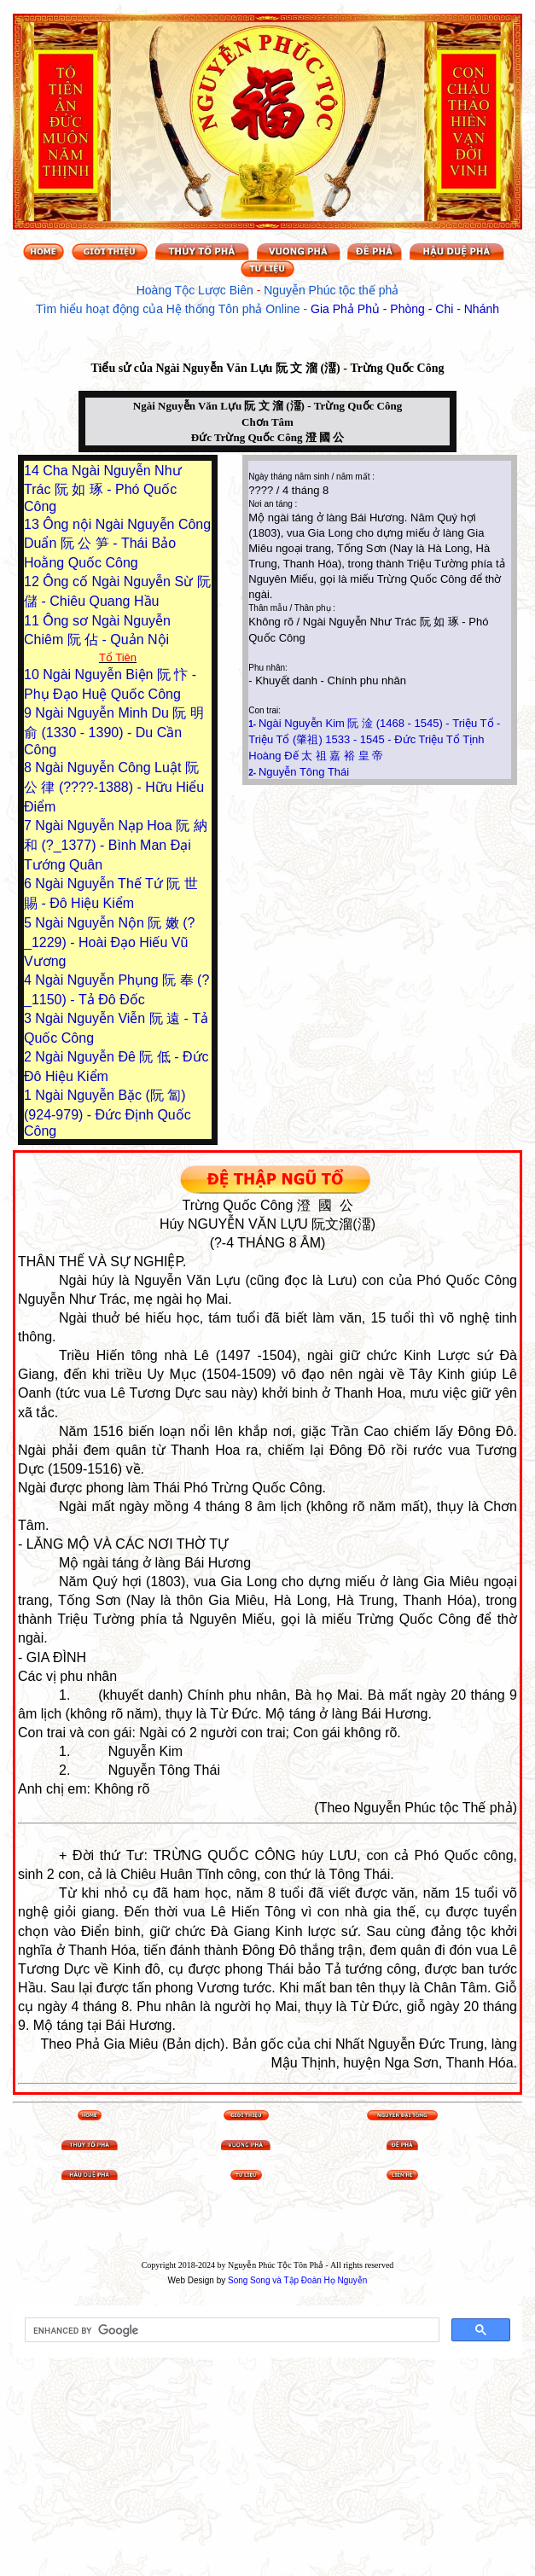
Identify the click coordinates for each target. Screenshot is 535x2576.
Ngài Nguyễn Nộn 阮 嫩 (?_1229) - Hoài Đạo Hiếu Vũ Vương (109, 942)
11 (33, 620)
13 (33, 524)
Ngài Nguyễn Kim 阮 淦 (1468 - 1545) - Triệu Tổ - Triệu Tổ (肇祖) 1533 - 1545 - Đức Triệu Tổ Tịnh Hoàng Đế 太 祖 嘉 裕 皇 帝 (374, 739)
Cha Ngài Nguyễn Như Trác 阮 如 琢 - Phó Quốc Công (103, 488)
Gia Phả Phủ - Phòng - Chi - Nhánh (405, 309)
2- (253, 772)
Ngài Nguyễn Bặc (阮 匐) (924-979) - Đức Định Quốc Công (107, 1113)
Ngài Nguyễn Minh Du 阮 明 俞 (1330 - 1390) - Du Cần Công (114, 731)
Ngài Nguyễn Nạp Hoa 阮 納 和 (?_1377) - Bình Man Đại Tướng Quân (115, 845)
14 (33, 470)
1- (253, 724)
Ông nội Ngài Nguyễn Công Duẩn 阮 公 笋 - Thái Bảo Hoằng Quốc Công (117, 543)
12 (33, 581)
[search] (230, 2330)
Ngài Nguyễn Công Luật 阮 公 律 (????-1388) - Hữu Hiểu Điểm (114, 787)
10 (33, 674)
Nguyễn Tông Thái (304, 771)
